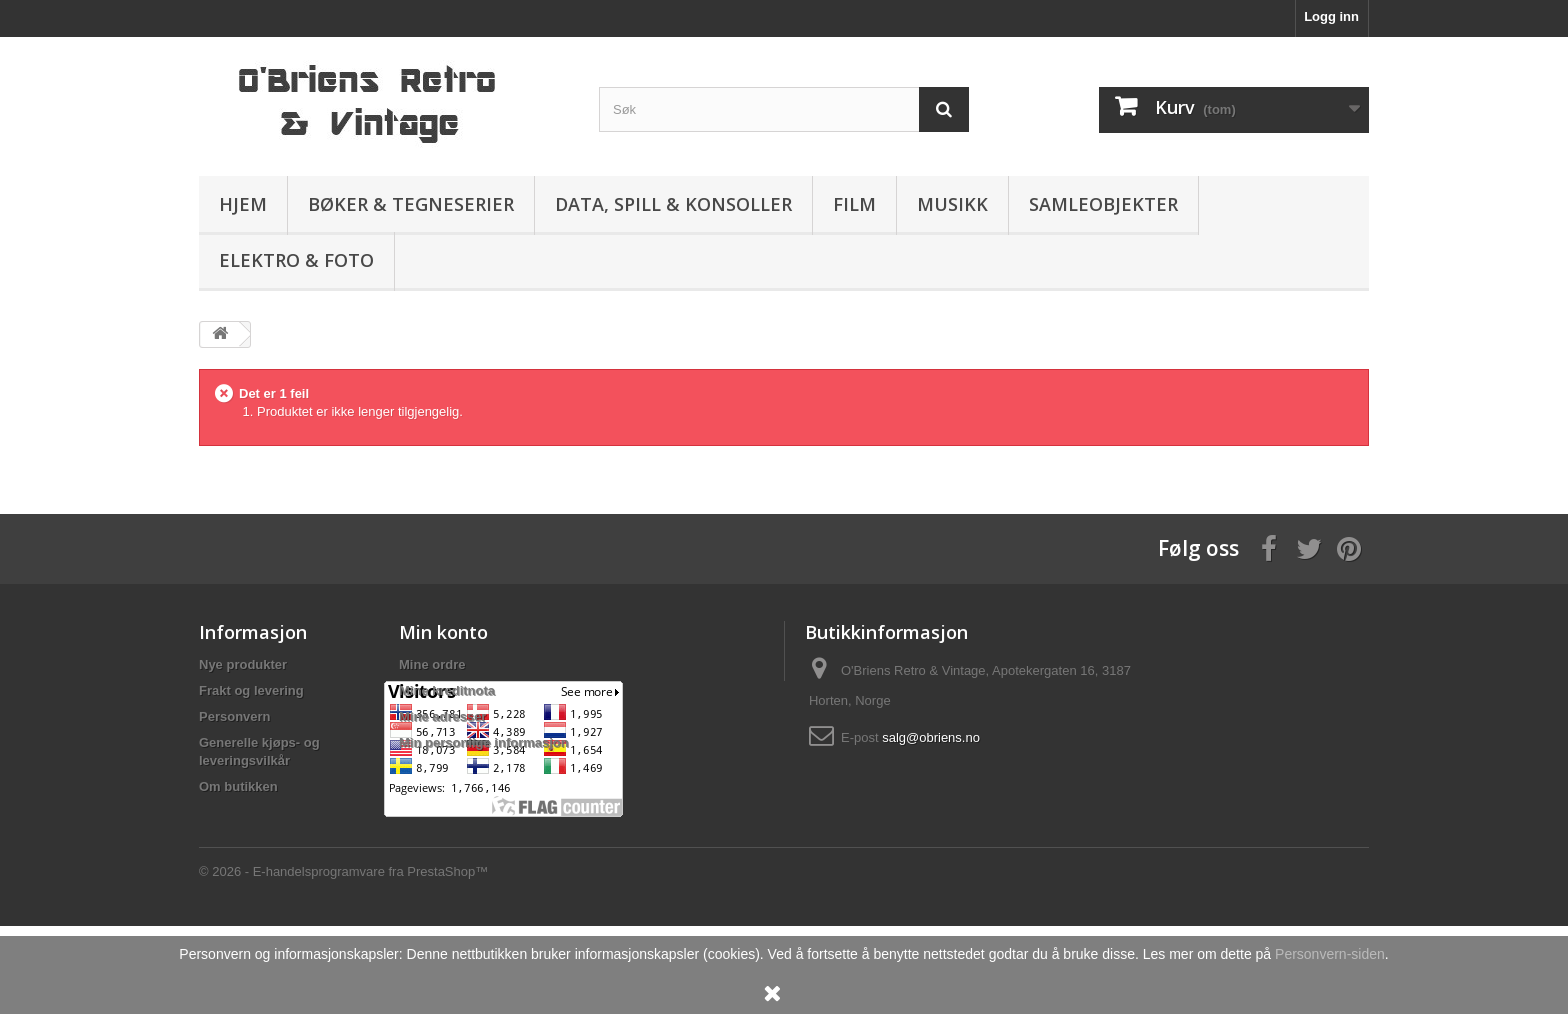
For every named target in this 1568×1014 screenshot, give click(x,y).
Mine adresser (442, 716)
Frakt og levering (251, 690)
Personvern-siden (1330, 954)
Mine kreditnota (447, 690)
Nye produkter (243, 664)
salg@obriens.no (931, 737)
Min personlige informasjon (484, 742)
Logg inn (1331, 16)
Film (854, 204)
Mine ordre (432, 664)
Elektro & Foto (296, 260)
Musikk (952, 204)
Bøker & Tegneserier (411, 204)
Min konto (443, 632)
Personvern (235, 716)
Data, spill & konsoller (673, 204)
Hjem (243, 204)
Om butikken (238, 786)
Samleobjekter (1103, 204)
